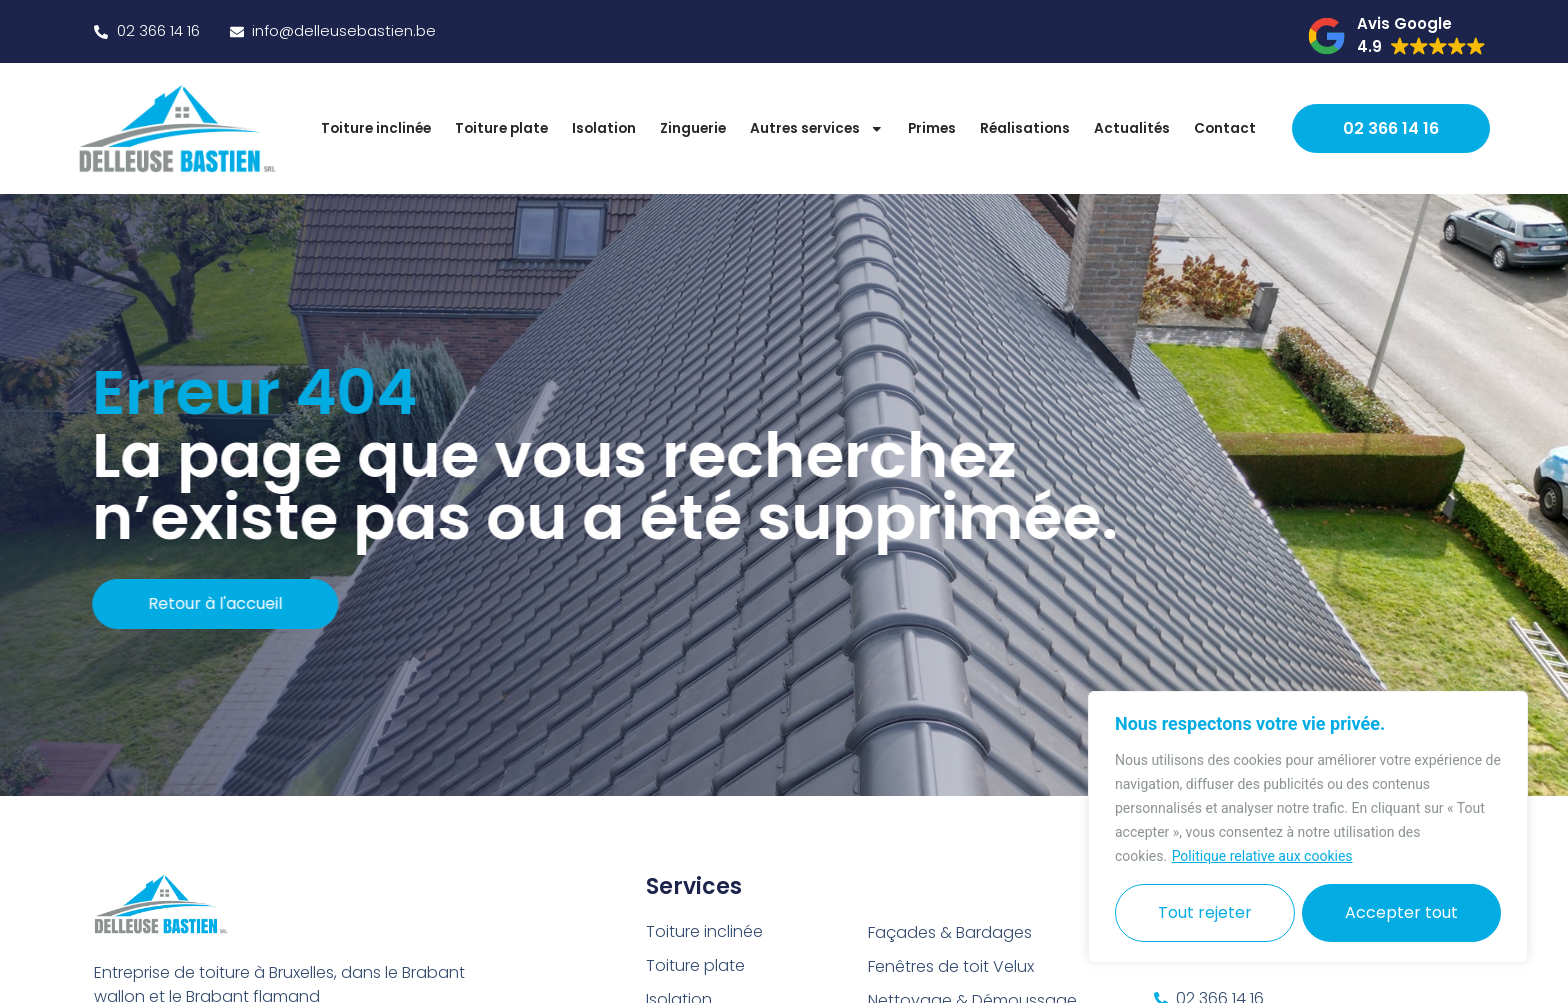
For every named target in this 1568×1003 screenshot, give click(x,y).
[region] (1308, 827)
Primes (932, 128)
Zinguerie (693, 128)
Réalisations (1025, 128)
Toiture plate (501, 128)
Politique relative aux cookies (1262, 856)
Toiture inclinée (376, 128)
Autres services (817, 129)
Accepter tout (1401, 912)
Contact (1225, 128)
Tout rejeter (1205, 912)
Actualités (1132, 128)
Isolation (604, 128)
